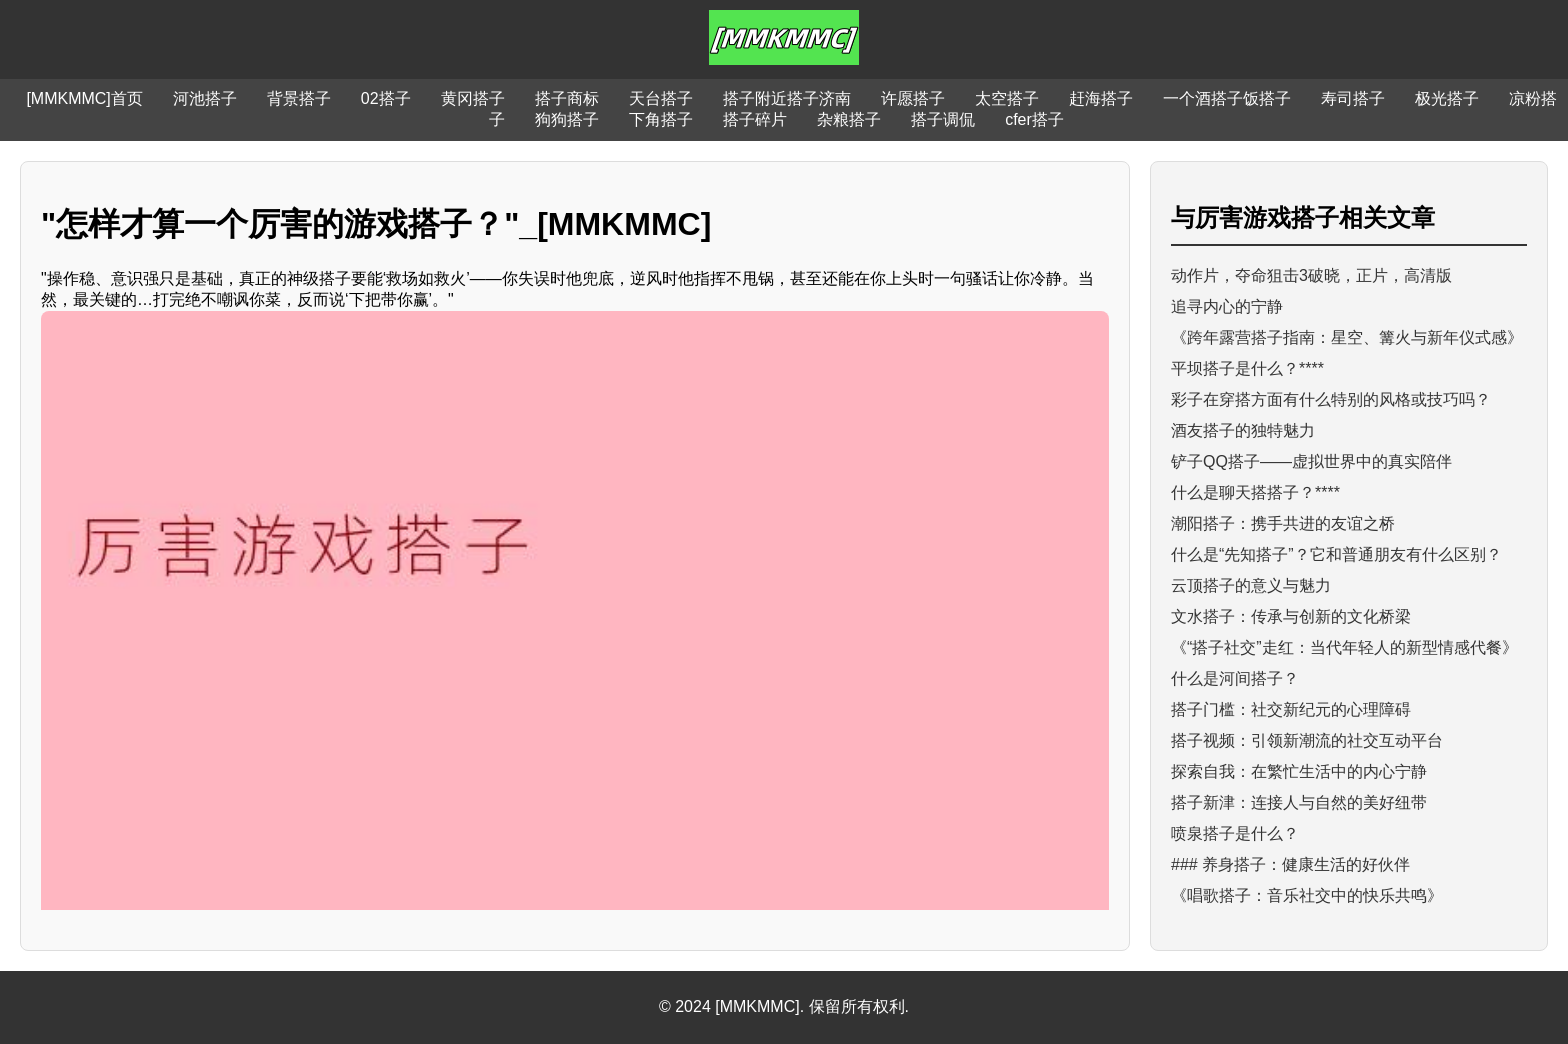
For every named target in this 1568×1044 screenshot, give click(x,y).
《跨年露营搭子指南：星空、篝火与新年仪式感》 (1347, 337)
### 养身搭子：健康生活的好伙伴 (1290, 864)
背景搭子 (299, 98)
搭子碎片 (755, 119)
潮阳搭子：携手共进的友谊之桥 (1283, 523)
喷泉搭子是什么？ (1235, 833)
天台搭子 (661, 98)
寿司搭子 (1353, 98)
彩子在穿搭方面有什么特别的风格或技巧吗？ (1331, 399)
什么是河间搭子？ (1235, 678)
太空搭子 (1007, 98)
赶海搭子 (1101, 98)
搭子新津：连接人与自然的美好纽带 (1299, 802)
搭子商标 (567, 98)
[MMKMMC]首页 (84, 98)
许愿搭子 (913, 98)
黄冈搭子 (473, 98)
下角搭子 (661, 119)
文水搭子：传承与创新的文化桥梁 (1291, 616)
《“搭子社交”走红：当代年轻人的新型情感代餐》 (1344, 647)
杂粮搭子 (849, 119)
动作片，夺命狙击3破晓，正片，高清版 (1311, 275)
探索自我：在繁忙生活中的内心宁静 (1299, 771)
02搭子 (386, 98)
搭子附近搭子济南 (787, 98)
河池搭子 (205, 98)
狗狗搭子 (567, 119)
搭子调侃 (943, 119)
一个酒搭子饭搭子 (1227, 98)
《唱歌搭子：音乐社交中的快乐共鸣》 (1307, 895)
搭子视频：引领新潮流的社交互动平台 (1307, 740)
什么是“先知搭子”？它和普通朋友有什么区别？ (1336, 554)
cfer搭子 (1034, 119)
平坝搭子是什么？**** (1247, 368)
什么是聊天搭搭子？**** (1255, 492)
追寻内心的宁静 (1227, 306)
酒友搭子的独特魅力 (1243, 430)
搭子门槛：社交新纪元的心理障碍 (1291, 709)
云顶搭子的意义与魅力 (1251, 585)
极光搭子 (1447, 98)
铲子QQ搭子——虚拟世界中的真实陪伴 (1311, 461)
